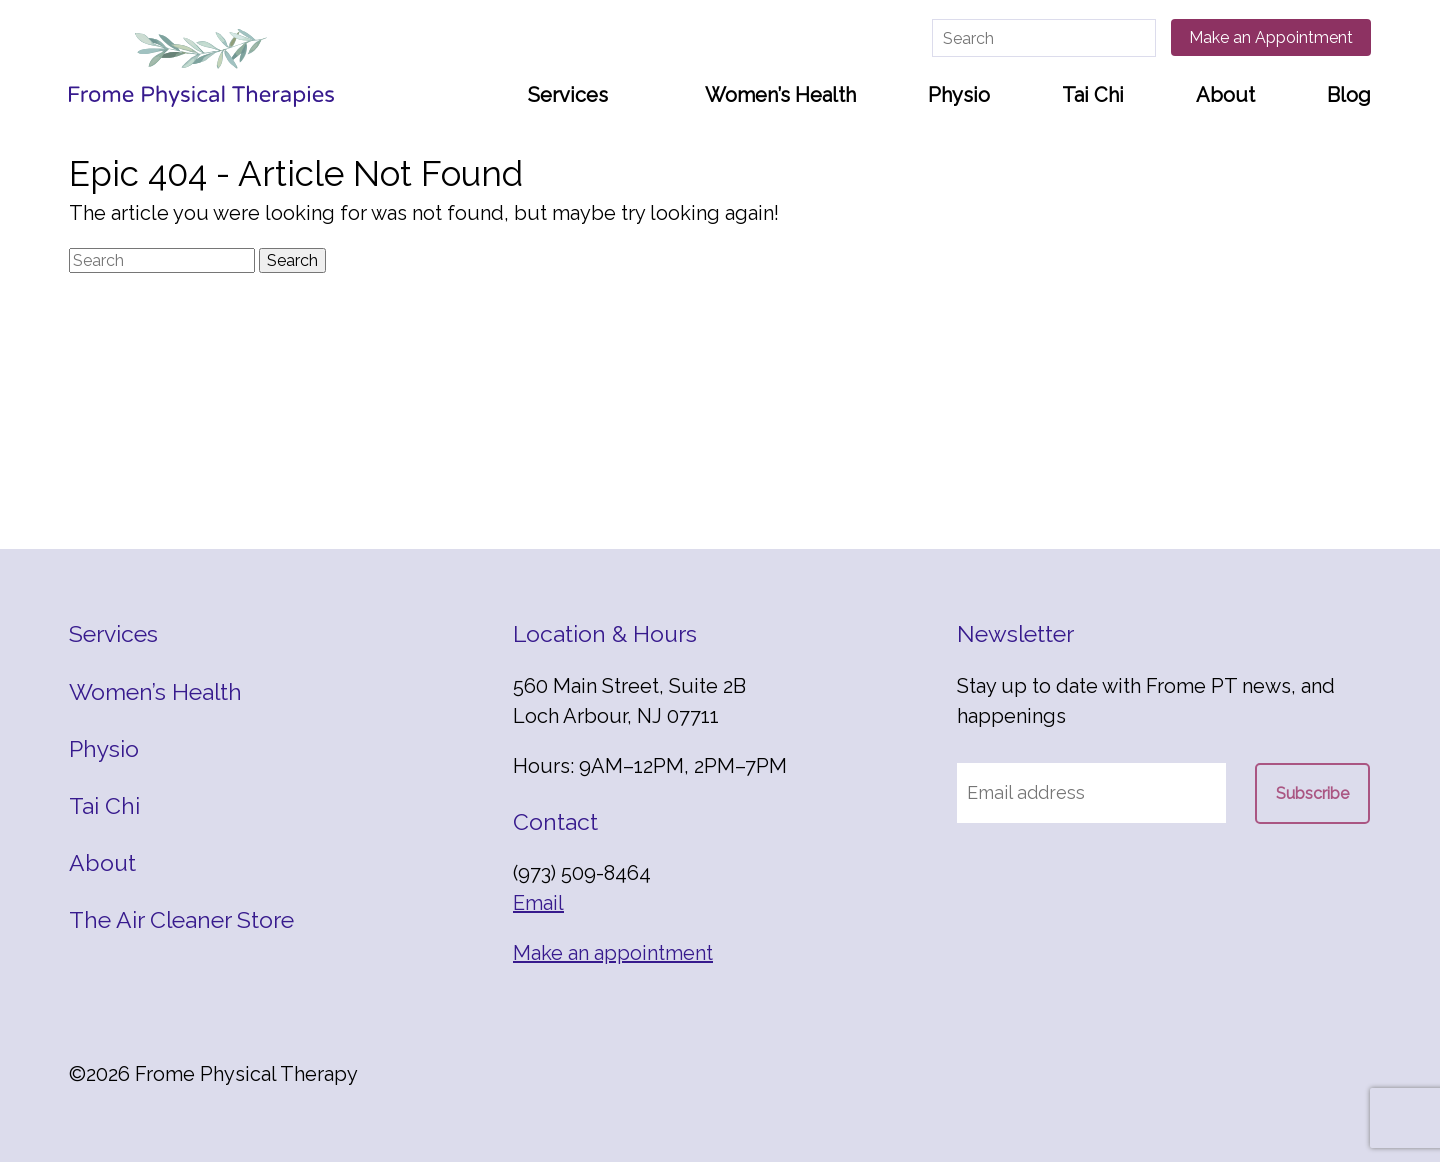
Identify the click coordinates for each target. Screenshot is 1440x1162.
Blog (1349, 95)
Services (568, 95)
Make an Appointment (1271, 37)
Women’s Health (780, 95)
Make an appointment (613, 953)
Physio (959, 95)
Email (538, 903)
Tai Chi (1093, 95)
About (1225, 95)
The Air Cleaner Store (181, 919)
